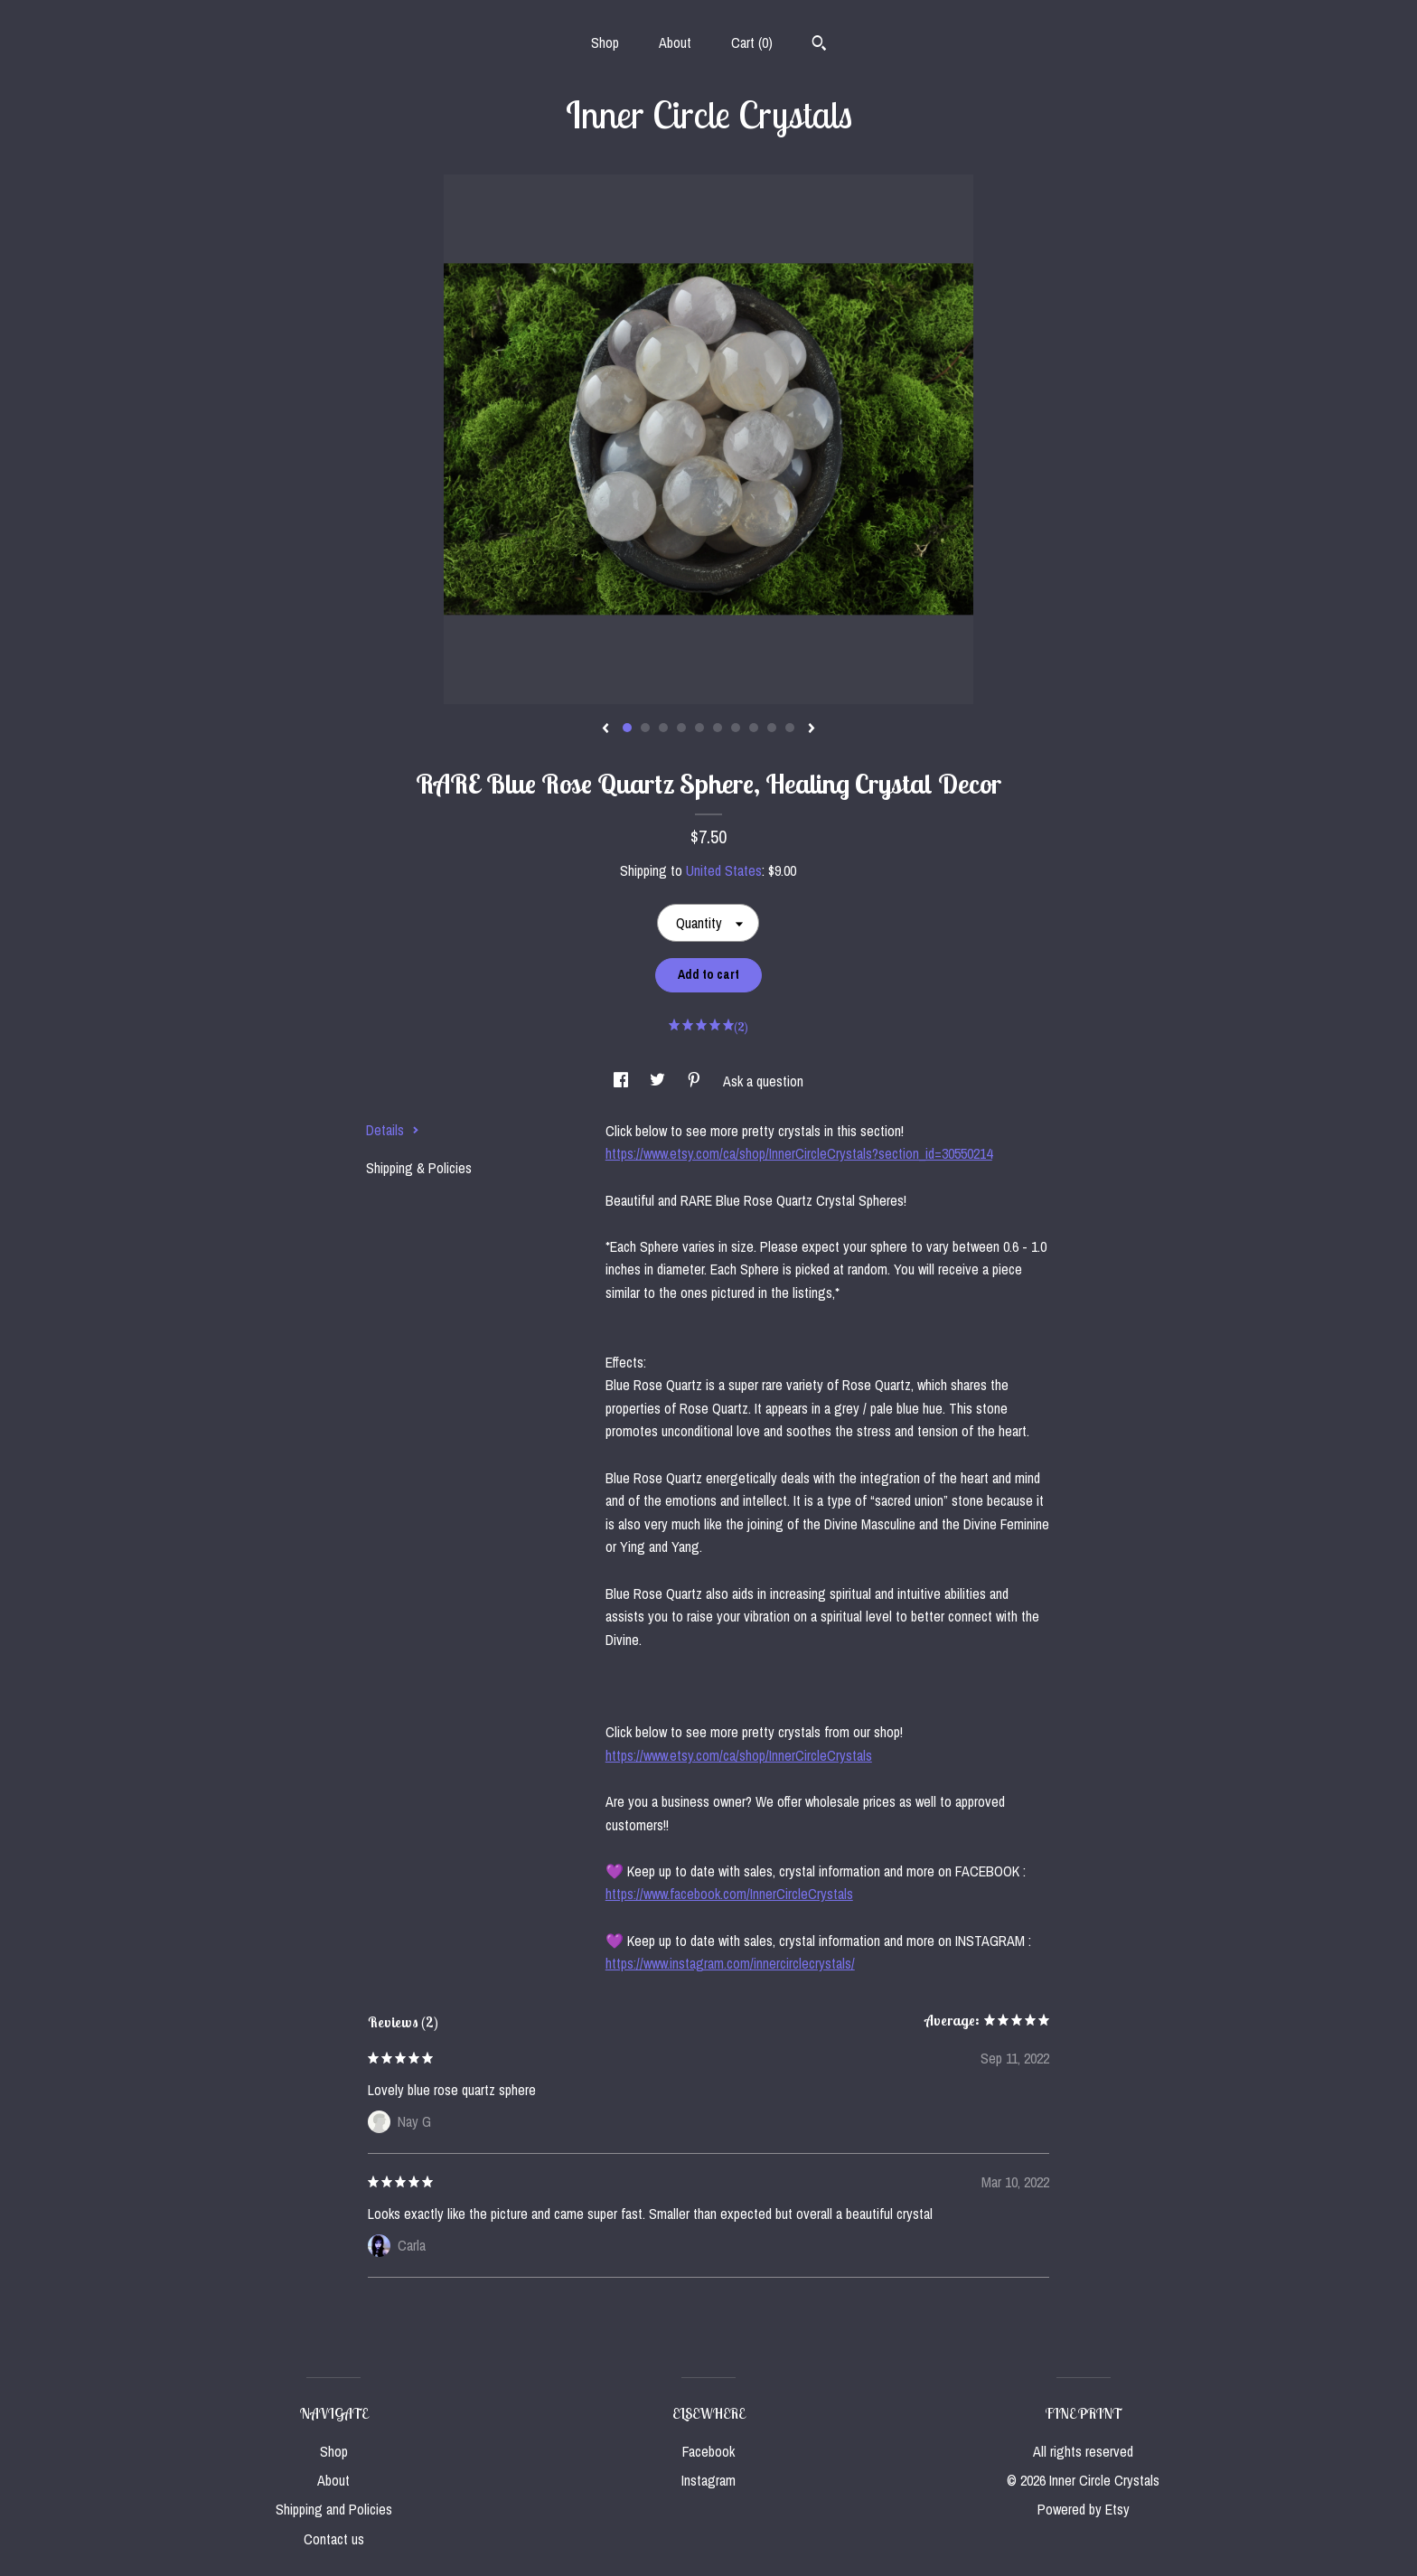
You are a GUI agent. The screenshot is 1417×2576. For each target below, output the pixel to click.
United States (724, 870)
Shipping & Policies (419, 1168)
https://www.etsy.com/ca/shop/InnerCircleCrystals (738, 1755)
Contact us (334, 2539)
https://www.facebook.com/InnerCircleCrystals (729, 1894)
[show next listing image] (811, 729)
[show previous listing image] (605, 729)
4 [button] (681, 727)
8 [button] (753, 727)
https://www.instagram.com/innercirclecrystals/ (730, 1963)
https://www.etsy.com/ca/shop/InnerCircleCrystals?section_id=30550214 (798, 1153)
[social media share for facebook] (623, 1081)
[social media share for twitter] (659, 1081)
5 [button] (699, 727)
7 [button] (735, 727)
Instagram (708, 2480)
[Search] (819, 45)
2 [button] (645, 727)
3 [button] (663, 727)
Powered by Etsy (1083, 2509)
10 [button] (789, 727)
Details (392, 1130)
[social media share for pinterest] (696, 1081)
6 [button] (717, 727)
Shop (605, 42)
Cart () (752, 42)
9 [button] (771, 727)
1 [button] (627, 727)
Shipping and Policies (334, 2509)
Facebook (708, 2451)
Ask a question (763, 1081)
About (675, 42)
